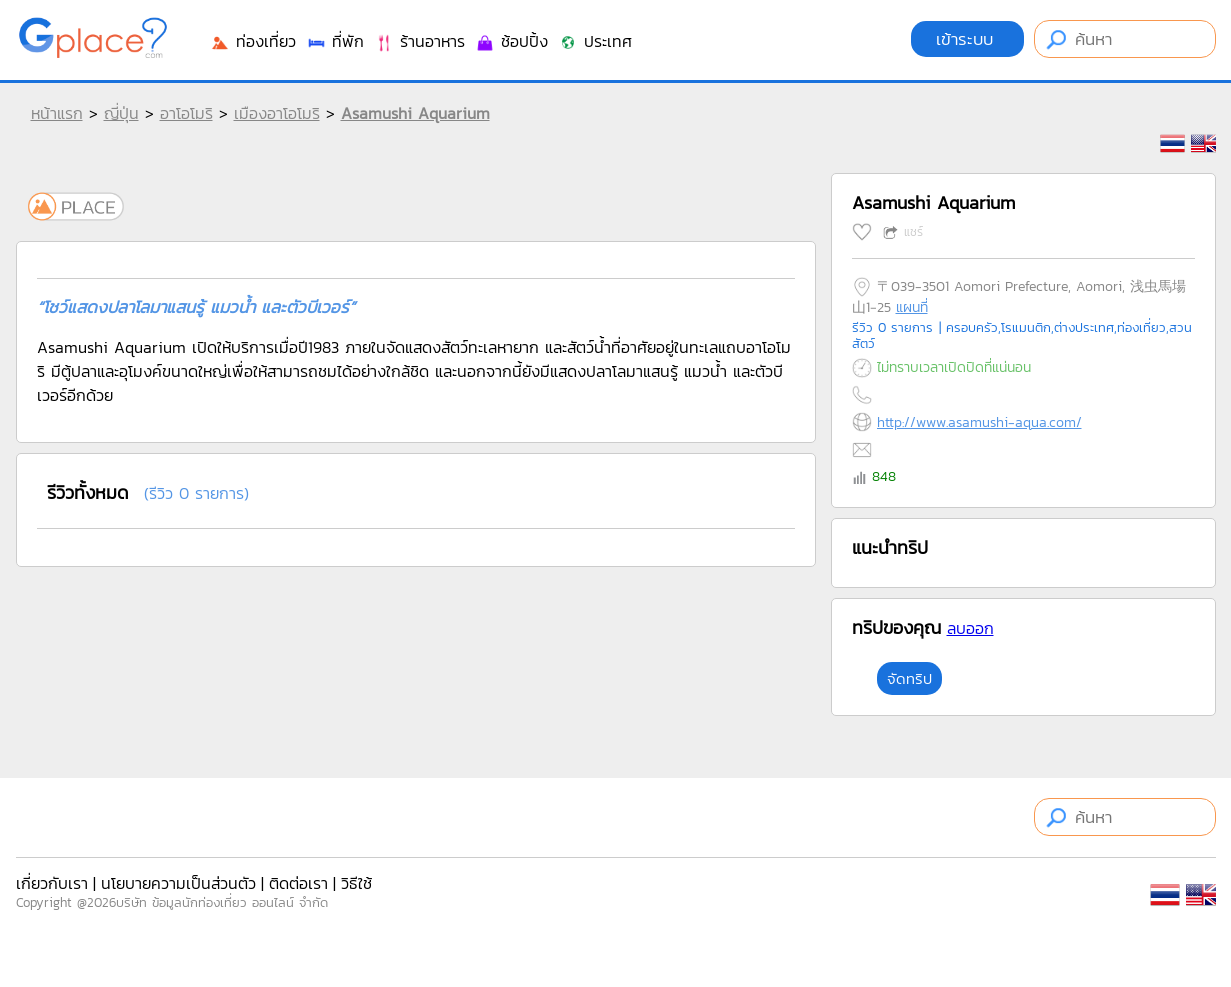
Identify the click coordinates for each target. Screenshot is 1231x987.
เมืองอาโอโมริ (277, 113)
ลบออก (970, 628)
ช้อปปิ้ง (511, 41)
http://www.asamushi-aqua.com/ (979, 422)
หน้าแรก (57, 113)
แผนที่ (912, 307)
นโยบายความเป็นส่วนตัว (178, 883)
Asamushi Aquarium (415, 113)
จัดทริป (909, 678)
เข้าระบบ (967, 39)
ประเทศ (595, 41)
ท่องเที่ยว (253, 41)
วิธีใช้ (356, 883)
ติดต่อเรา (298, 883)
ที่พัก (335, 41)
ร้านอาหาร (419, 41)
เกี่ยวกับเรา (52, 883)
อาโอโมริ (186, 113)
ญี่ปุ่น (121, 113)
